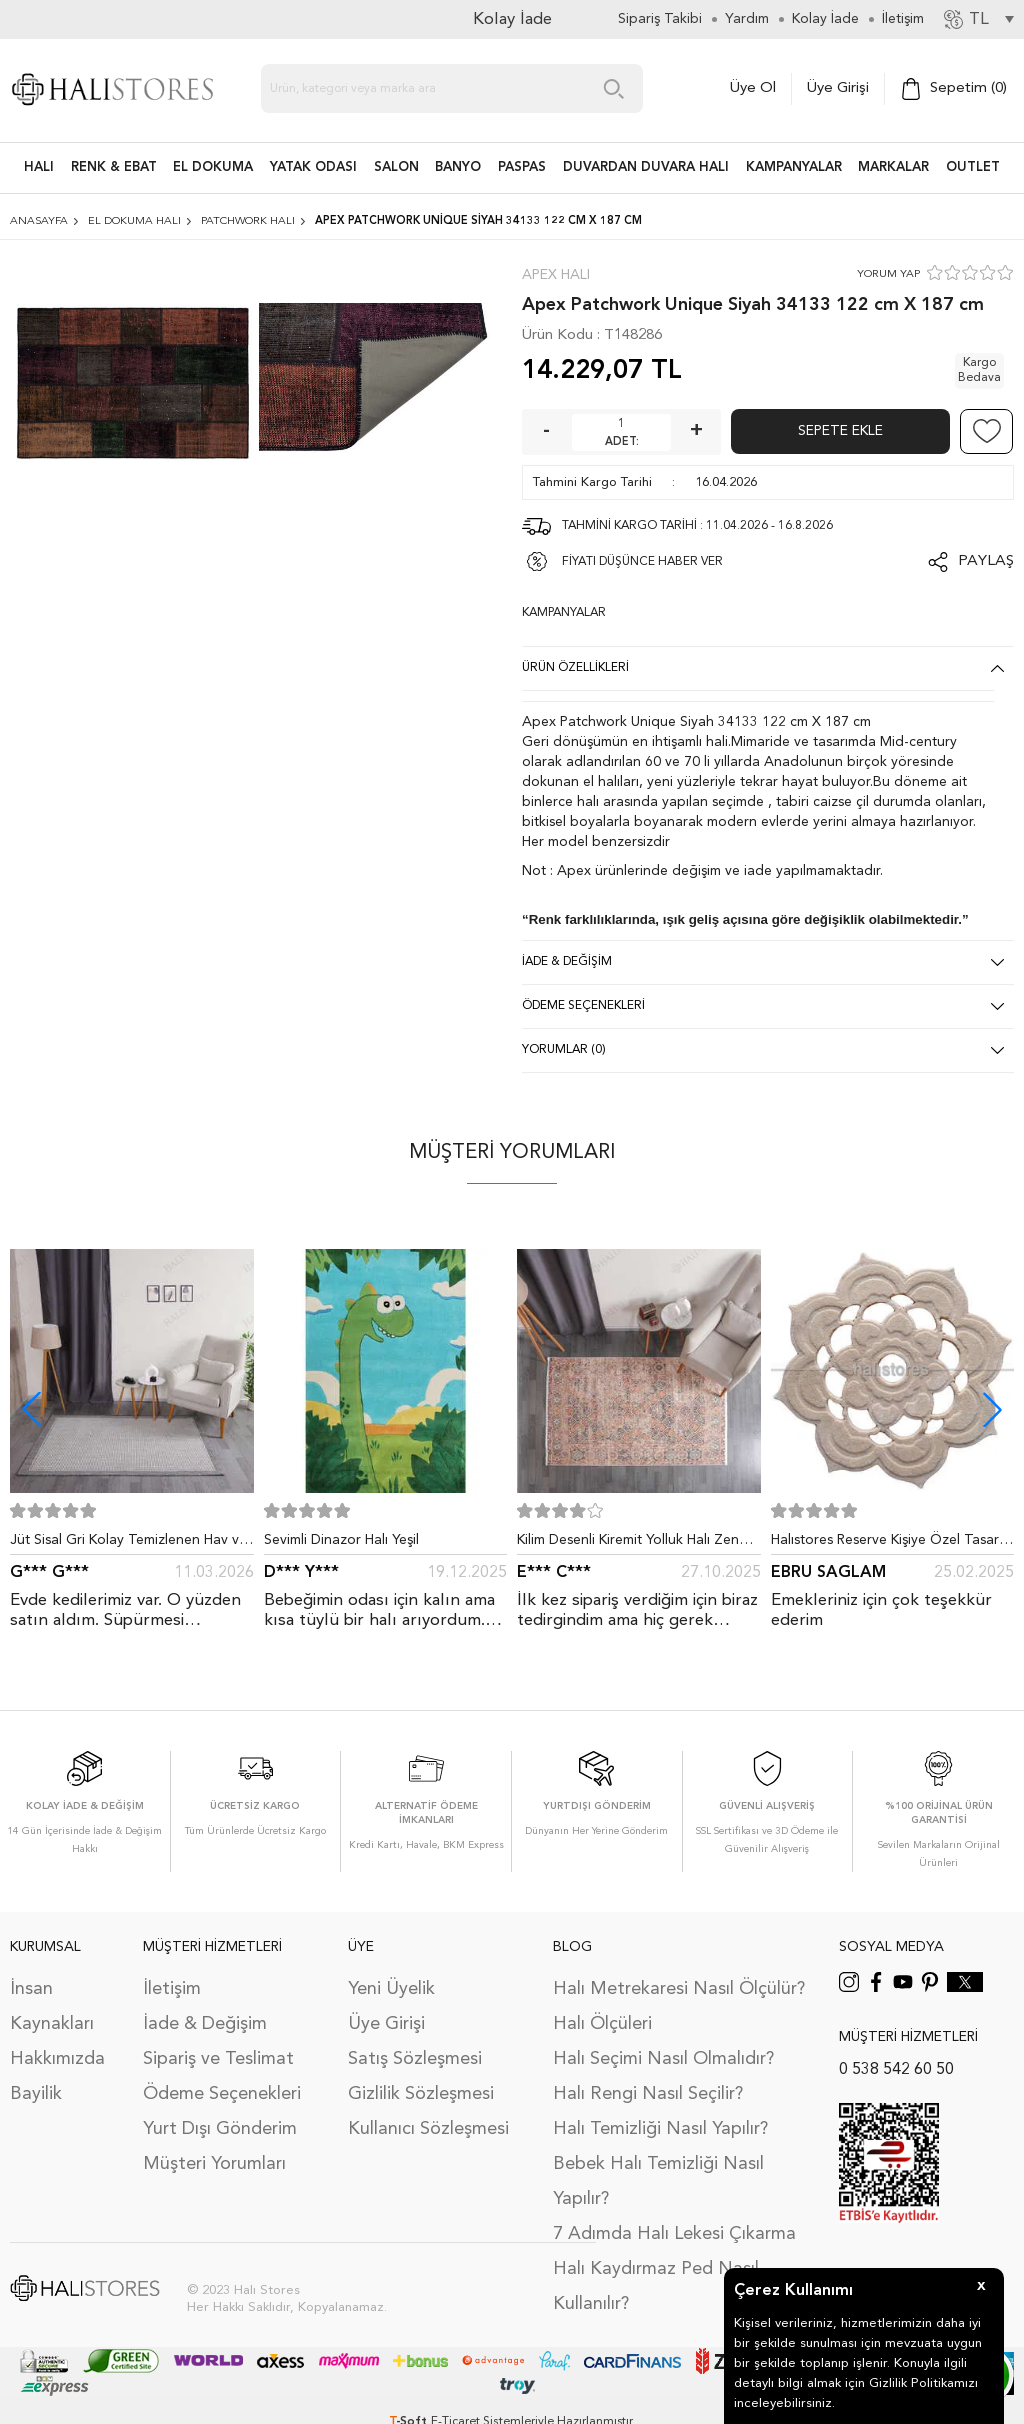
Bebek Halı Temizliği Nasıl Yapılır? (658, 2181)
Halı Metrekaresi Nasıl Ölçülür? (679, 1989)
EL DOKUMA (213, 167)
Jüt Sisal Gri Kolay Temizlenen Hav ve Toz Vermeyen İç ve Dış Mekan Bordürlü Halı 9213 (128, 1544)
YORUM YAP (888, 274)
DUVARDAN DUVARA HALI (646, 167)
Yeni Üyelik (391, 1989)
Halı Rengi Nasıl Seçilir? (648, 2094)
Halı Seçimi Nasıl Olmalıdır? (663, 2059)
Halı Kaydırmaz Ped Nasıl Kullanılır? (656, 2286)
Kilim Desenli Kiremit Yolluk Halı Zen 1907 (628, 1544)
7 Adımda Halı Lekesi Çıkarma (674, 2234)
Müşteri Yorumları (214, 2164)
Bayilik (36, 2094)
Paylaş (986, 561)
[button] (992, 1409)
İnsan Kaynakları (52, 2006)
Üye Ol (753, 88)
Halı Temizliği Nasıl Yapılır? (660, 2129)
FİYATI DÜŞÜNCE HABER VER (642, 562)
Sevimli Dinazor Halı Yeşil (341, 1540)
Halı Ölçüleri (602, 2024)
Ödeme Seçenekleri (222, 2094)
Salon (396, 167)
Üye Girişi (838, 88)
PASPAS (522, 167)
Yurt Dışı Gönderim (220, 2129)
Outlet (973, 167)
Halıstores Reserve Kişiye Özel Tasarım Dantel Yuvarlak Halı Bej (892, 1544)
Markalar (893, 167)
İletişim (172, 1989)
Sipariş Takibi (660, 19)
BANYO (458, 167)
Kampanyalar (794, 167)
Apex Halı (556, 275)
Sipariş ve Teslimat (218, 2059)
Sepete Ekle (840, 431)
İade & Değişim (205, 2024)
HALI (39, 167)
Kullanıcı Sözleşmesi (428, 2129)
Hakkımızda (57, 2059)
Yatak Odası (313, 167)
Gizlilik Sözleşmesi (421, 2094)
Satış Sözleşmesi (415, 2059)
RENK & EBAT (114, 167)
